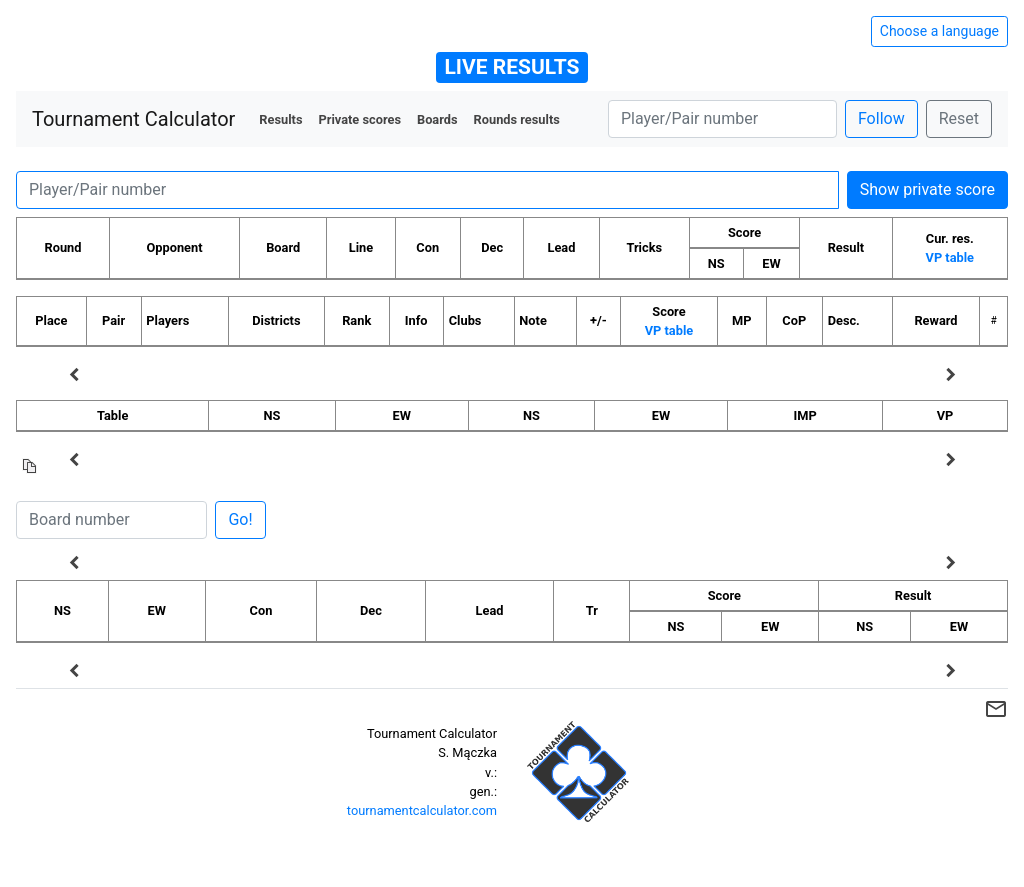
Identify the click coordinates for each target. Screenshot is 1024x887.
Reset (959, 118)
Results (280, 119)
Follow (881, 118)
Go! (240, 519)
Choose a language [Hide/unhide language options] (939, 31)
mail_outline (996, 709)
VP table (950, 257)
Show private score (927, 189)
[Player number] (722, 119)
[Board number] (111, 520)
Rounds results (517, 119)
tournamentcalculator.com (422, 810)
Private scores (359, 119)
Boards (437, 119)
